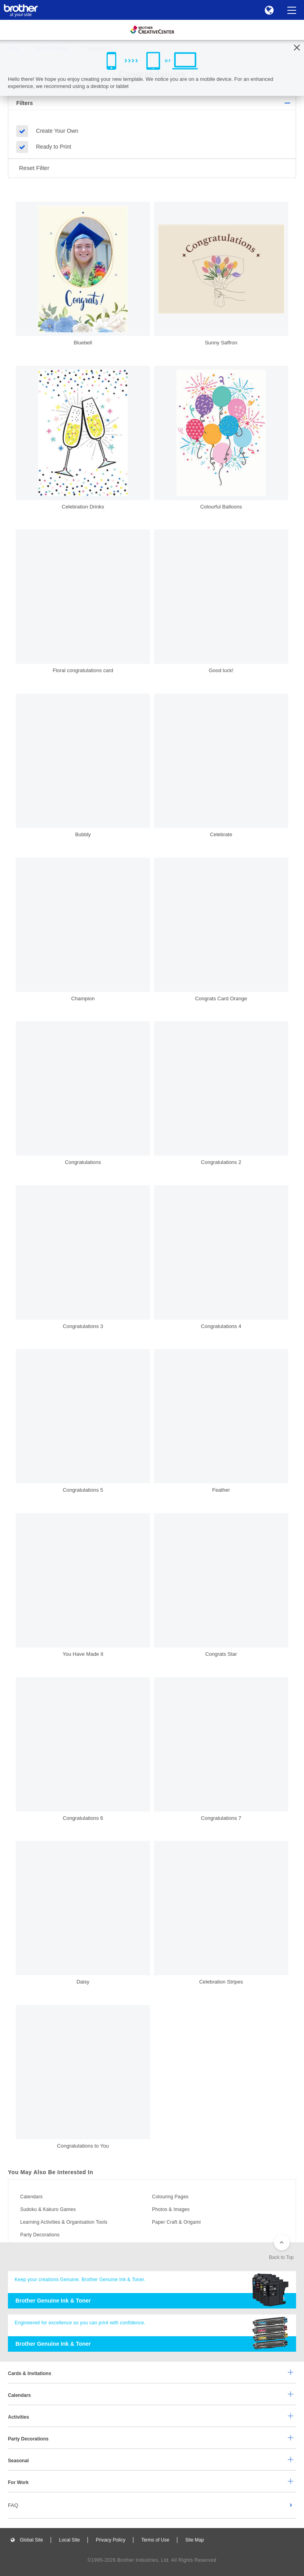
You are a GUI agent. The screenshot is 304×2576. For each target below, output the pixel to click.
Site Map (194, 2540)
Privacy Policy (110, 2540)
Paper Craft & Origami (176, 2222)
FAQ (13, 2505)
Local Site (69, 2540)
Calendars (31, 2196)
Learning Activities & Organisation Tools (63, 2222)
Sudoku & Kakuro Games (48, 2209)
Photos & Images (171, 2209)
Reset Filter (34, 167)
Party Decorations (39, 2234)
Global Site (31, 2540)
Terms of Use (155, 2540)
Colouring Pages (170, 2196)
